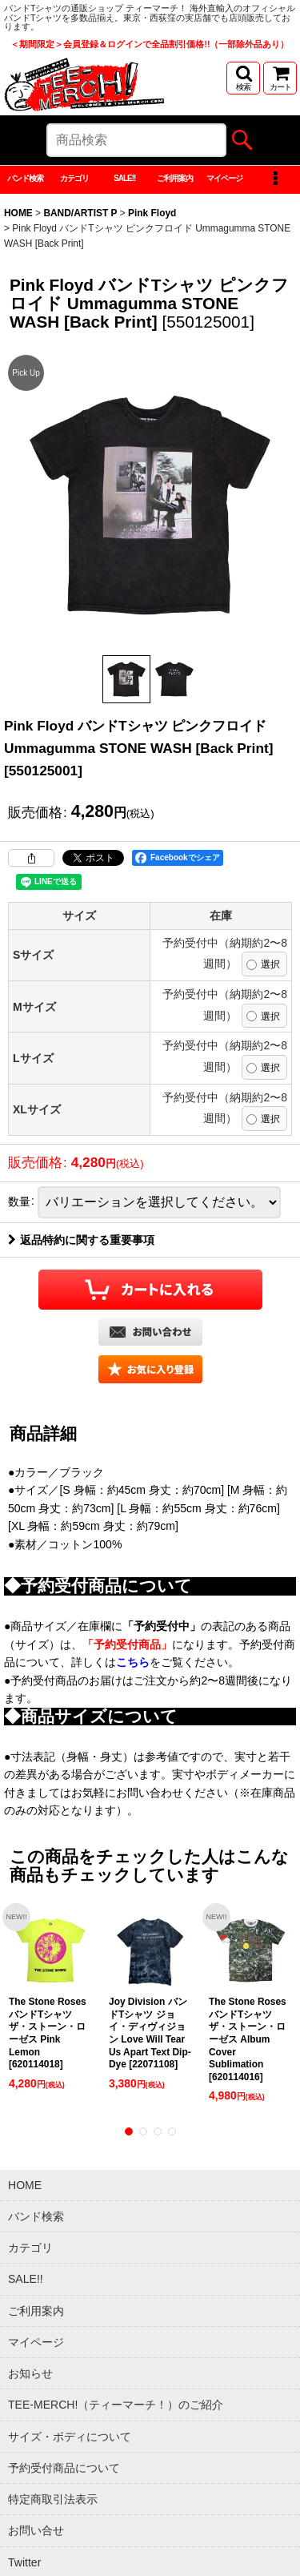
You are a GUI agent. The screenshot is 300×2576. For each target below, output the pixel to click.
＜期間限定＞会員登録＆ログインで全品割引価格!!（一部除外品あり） (149, 44)
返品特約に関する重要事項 (81, 1240)
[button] (243, 78)
